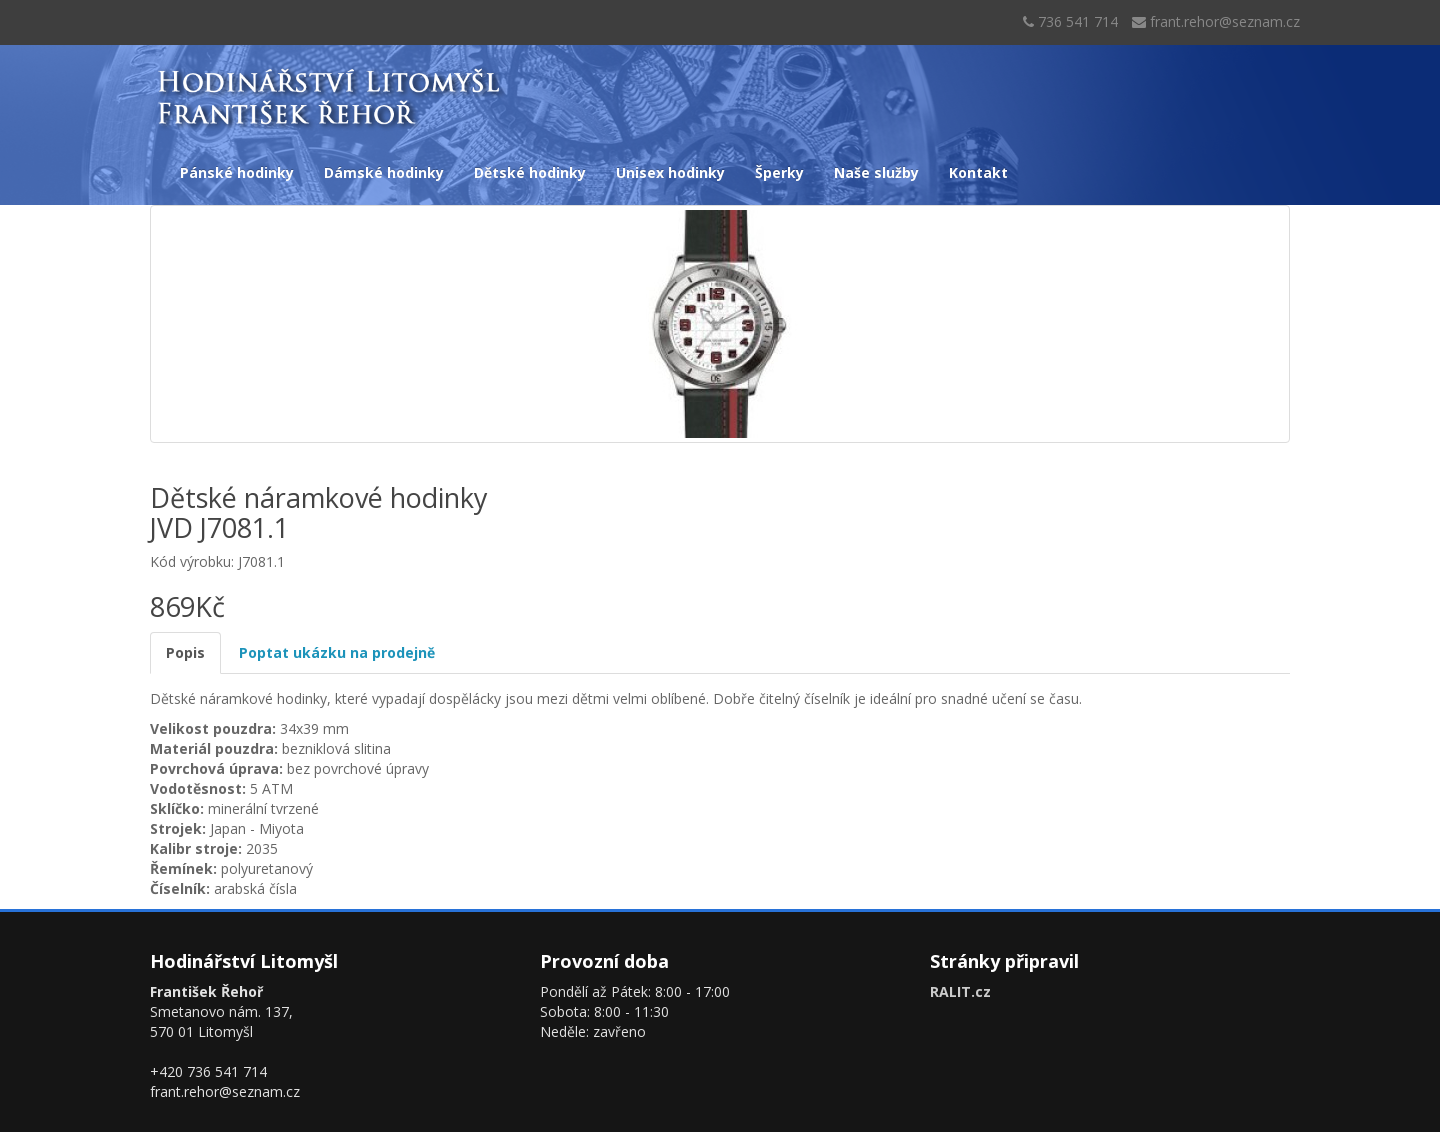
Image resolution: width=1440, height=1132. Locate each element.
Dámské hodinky (384, 172)
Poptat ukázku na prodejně (337, 652)
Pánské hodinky (237, 172)
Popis (185, 652)
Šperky (779, 172)
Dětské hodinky (530, 172)
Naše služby (876, 172)
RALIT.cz (960, 991)
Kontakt (978, 172)
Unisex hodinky (670, 172)
